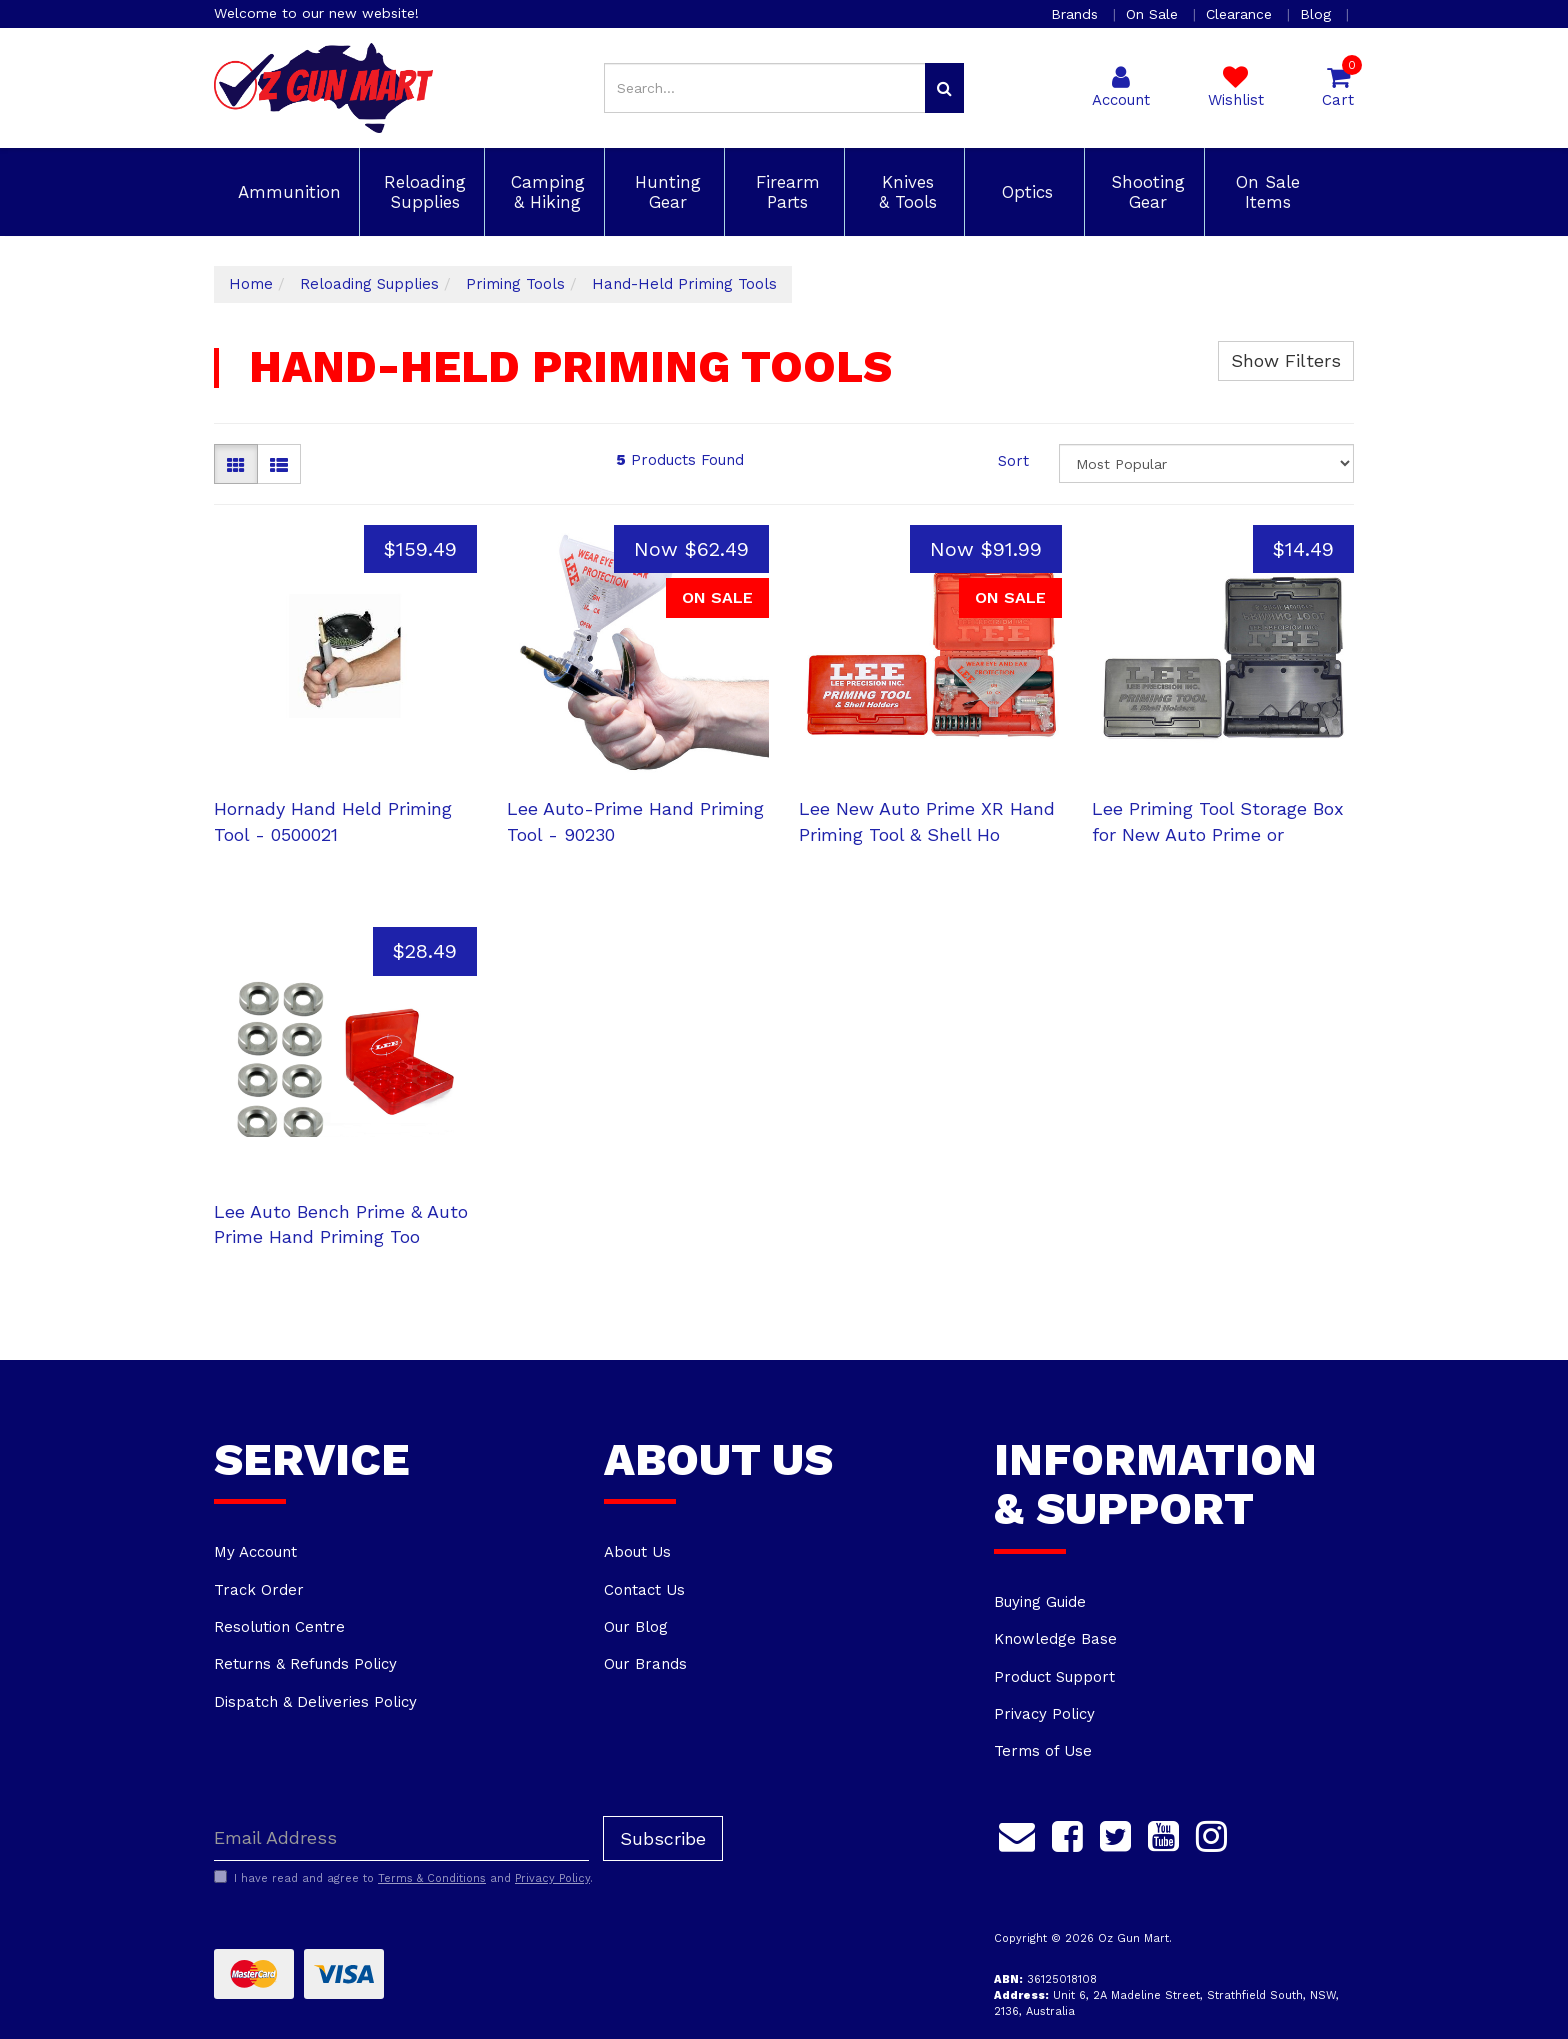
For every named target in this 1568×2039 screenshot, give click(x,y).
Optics (1024, 192)
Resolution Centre (279, 1627)
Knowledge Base (1055, 1639)
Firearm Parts (785, 192)
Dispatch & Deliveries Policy (315, 1702)
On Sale (1154, 14)
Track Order (259, 1590)
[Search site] (944, 88)
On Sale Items (1265, 192)
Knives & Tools (905, 192)
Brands (1077, 14)
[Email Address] (401, 1838)
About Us (637, 1552)
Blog (1318, 14)
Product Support (1054, 1677)
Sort (1013, 461)
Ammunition (286, 192)
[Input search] (765, 88)
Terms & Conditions (432, 1878)
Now (691, 549)
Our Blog (636, 1627)
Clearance (1241, 14)
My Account (255, 1552)
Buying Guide (1040, 1602)
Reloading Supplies (422, 192)
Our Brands (645, 1664)
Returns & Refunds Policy (305, 1664)
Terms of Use (1043, 1751)
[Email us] (1017, 1834)
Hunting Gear (665, 192)
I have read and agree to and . (403, 1878)
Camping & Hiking (545, 192)
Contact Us (644, 1590)
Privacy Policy (1044, 1714)
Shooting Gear (1145, 192)
